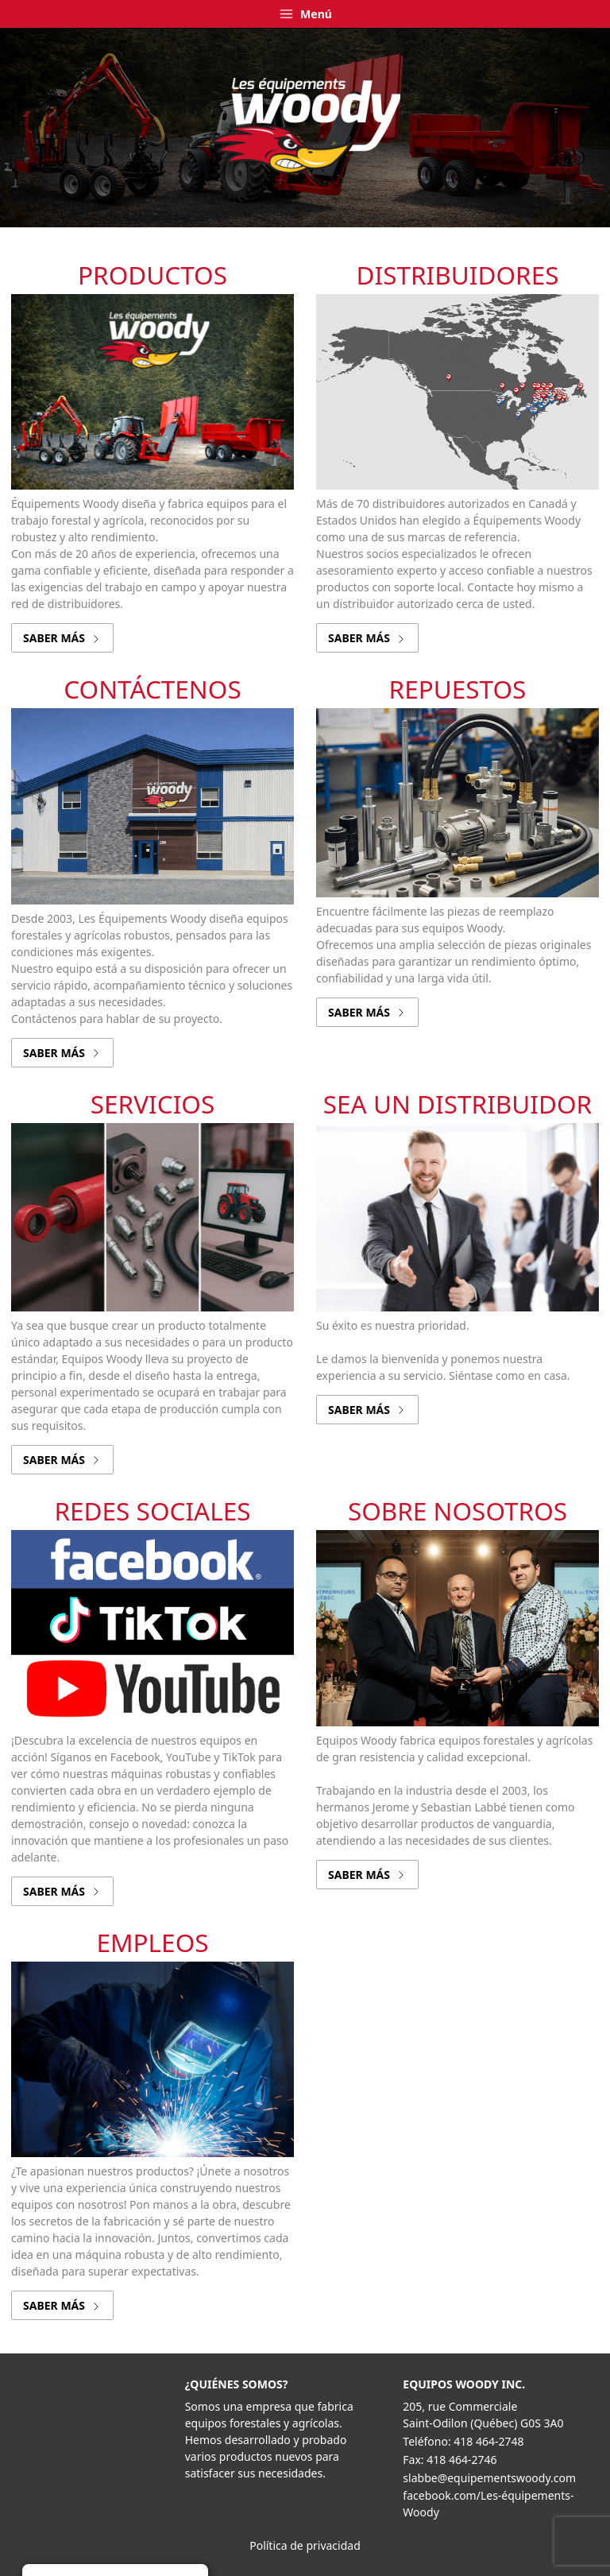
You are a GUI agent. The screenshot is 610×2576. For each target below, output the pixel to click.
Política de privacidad (305, 2545)
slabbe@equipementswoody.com (489, 2477)
